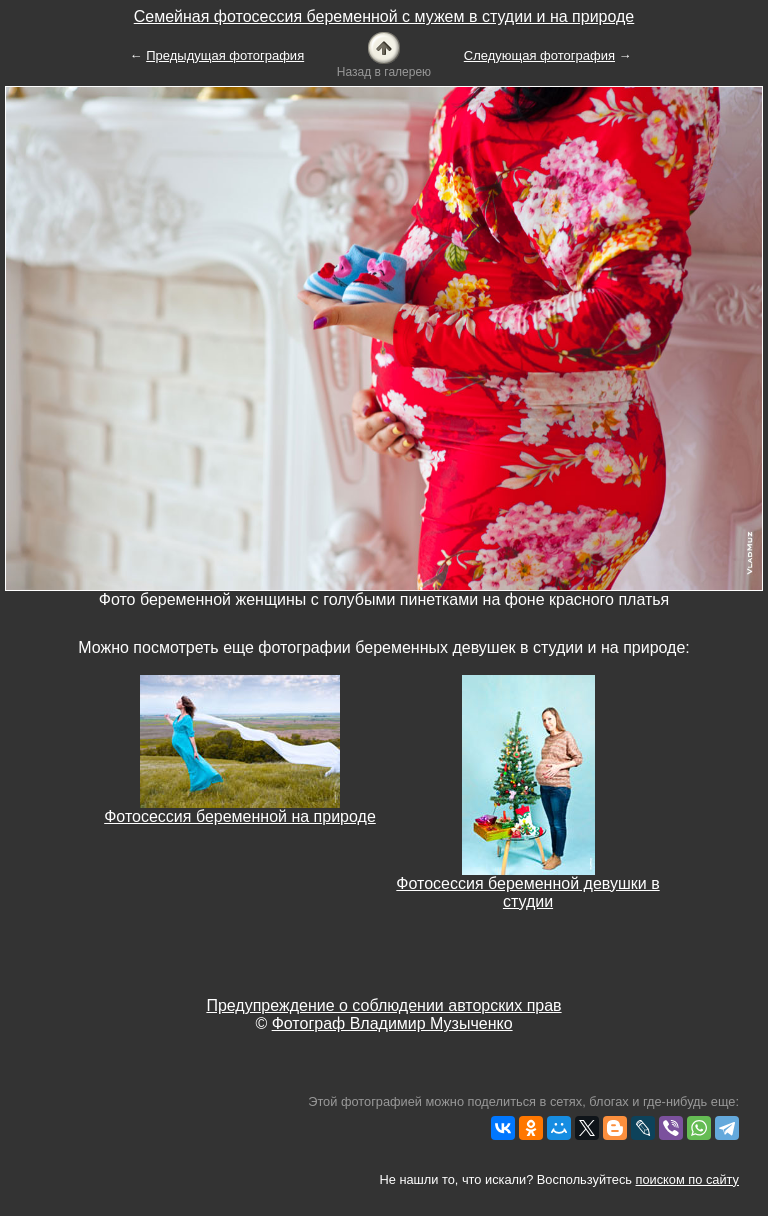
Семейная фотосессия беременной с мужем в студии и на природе (384, 16)
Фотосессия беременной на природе (240, 816)
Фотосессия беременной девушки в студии (527, 892)
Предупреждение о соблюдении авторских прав (383, 1005)
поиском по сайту (687, 1179)
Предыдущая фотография (225, 55)
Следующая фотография (539, 55)
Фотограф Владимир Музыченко (392, 1023)
